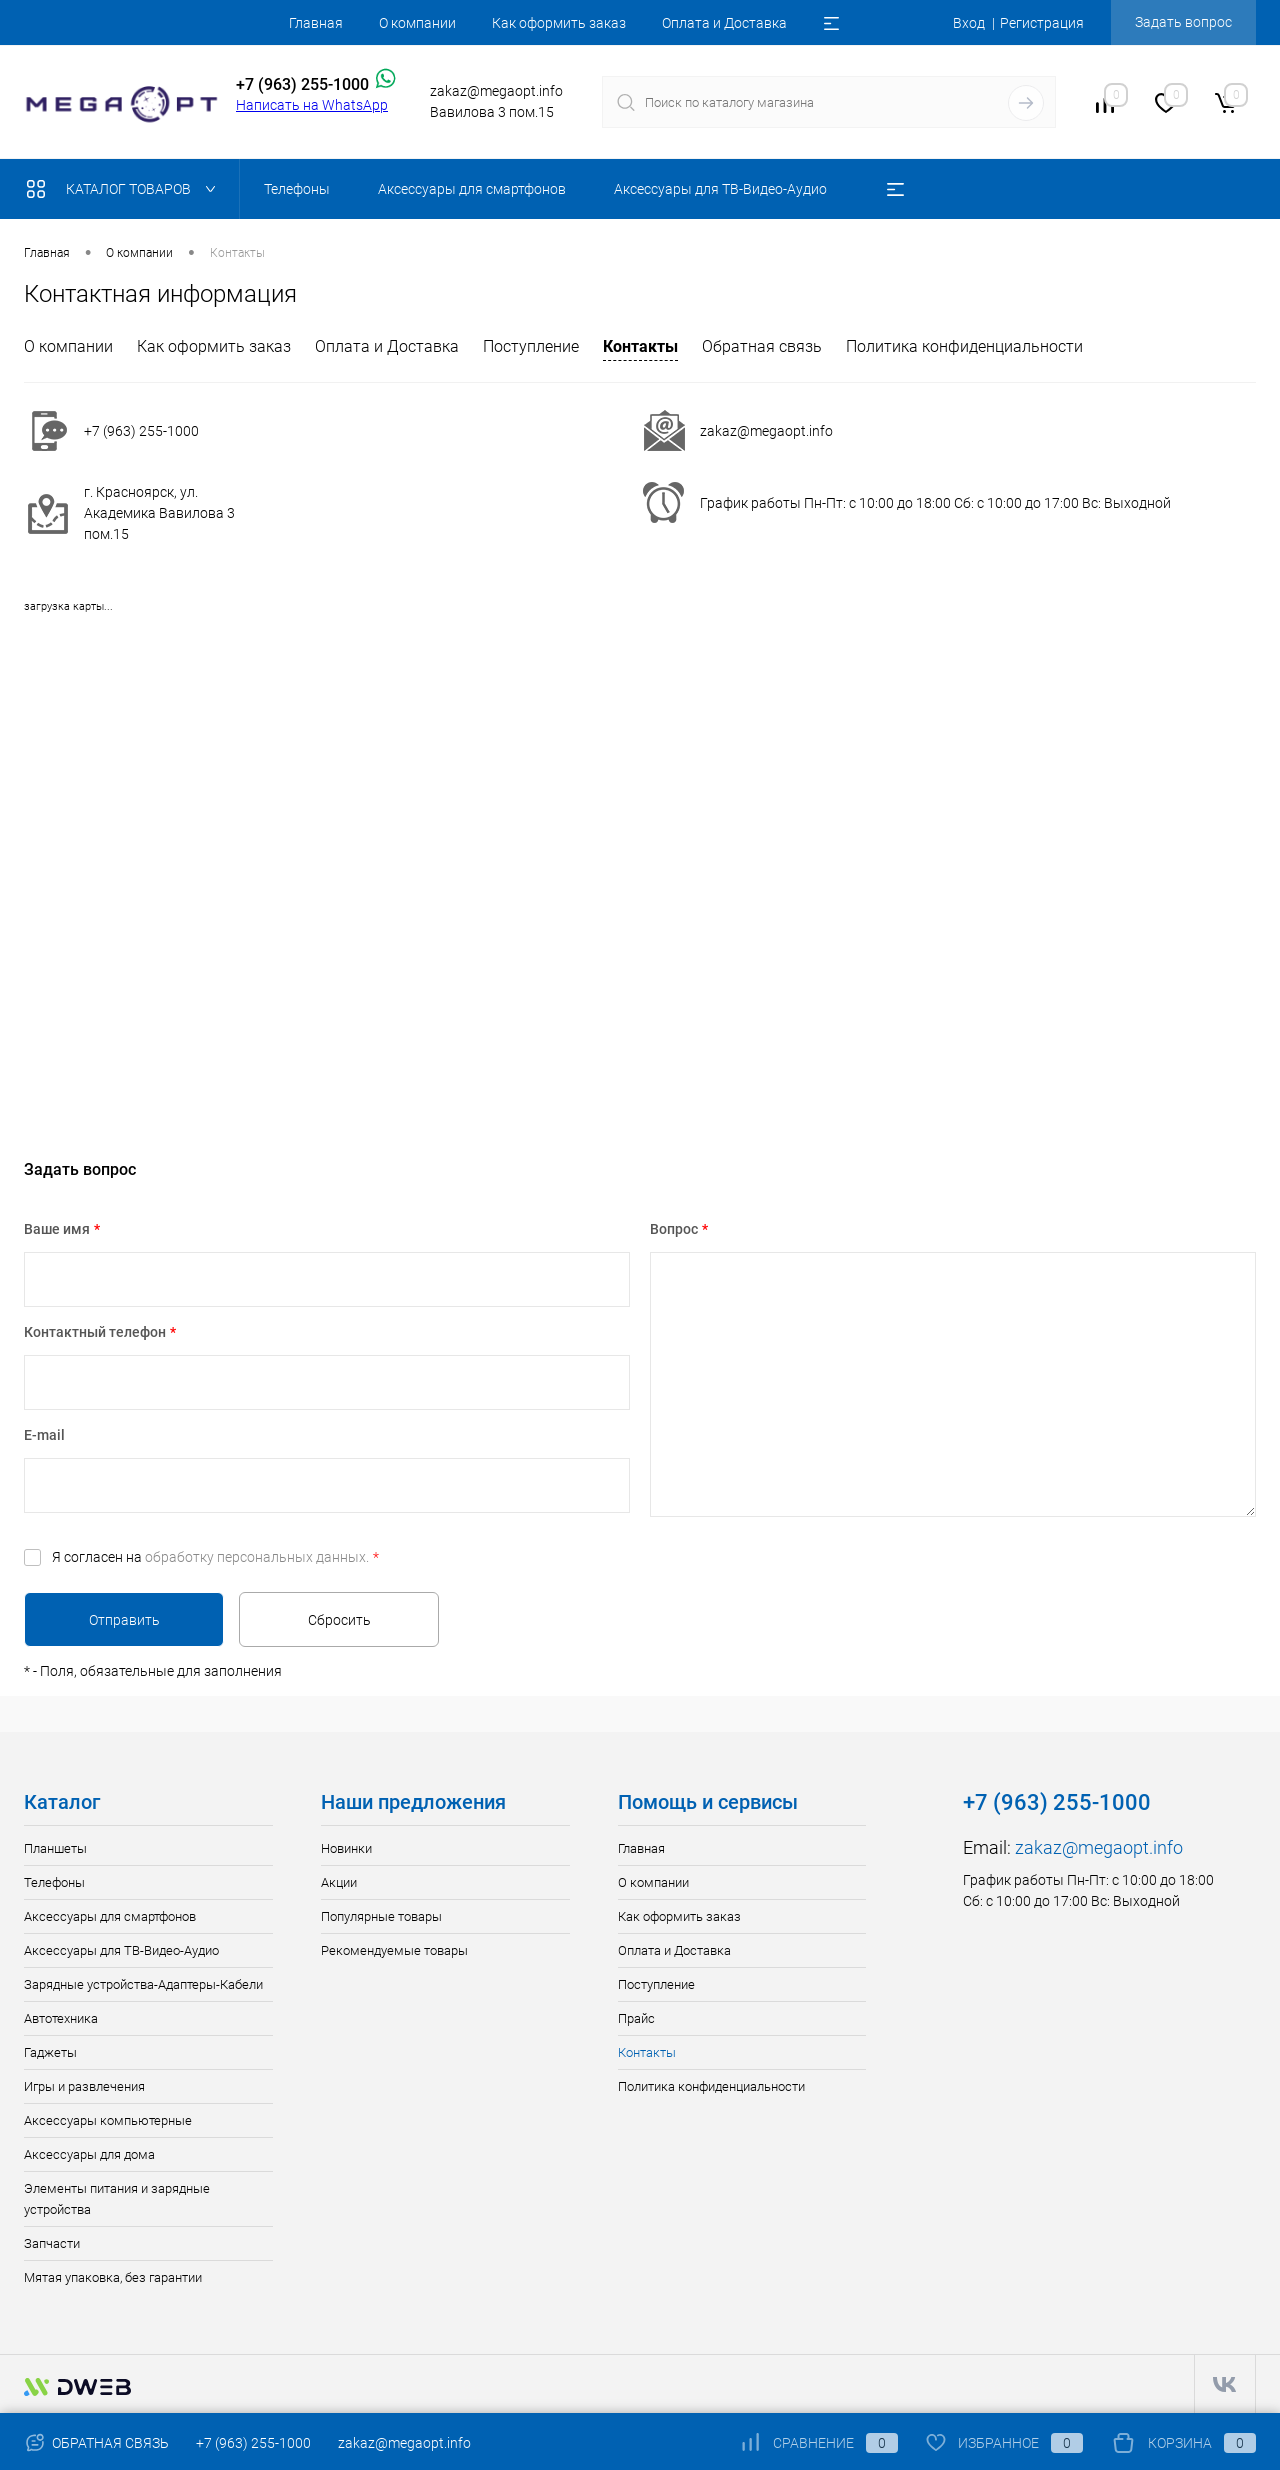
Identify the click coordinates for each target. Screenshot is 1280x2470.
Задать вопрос (1183, 22)
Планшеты (55, 1848)
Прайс (636, 2018)
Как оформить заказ (559, 23)
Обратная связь (762, 346)
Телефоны (54, 1882)
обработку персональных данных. (257, 1557)
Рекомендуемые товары (394, 1950)
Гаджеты (50, 2052)
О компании (417, 23)
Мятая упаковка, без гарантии (113, 2277)
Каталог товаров (125, 189)
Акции (339, 1882)
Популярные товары (381, 1916)
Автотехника (61, 2018)
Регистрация (1042, 23)
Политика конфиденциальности (964, 346)
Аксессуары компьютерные (108, 2120)
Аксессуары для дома (89, 2154)
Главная (316, 23)
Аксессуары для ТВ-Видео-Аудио (121, 1950)
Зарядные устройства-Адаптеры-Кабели (143, 1984)
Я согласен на (215, 1557)
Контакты (640, 346)
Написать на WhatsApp (312, 105)
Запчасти (52, 2243)
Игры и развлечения (84, 2086)
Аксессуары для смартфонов (110, 1916)
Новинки (346, 1848)
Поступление (531, 346)
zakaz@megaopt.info (766, 431)
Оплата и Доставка (724, 23)
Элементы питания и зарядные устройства (117, 2199)
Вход (969, 23)
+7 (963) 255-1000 (253, 2443)
